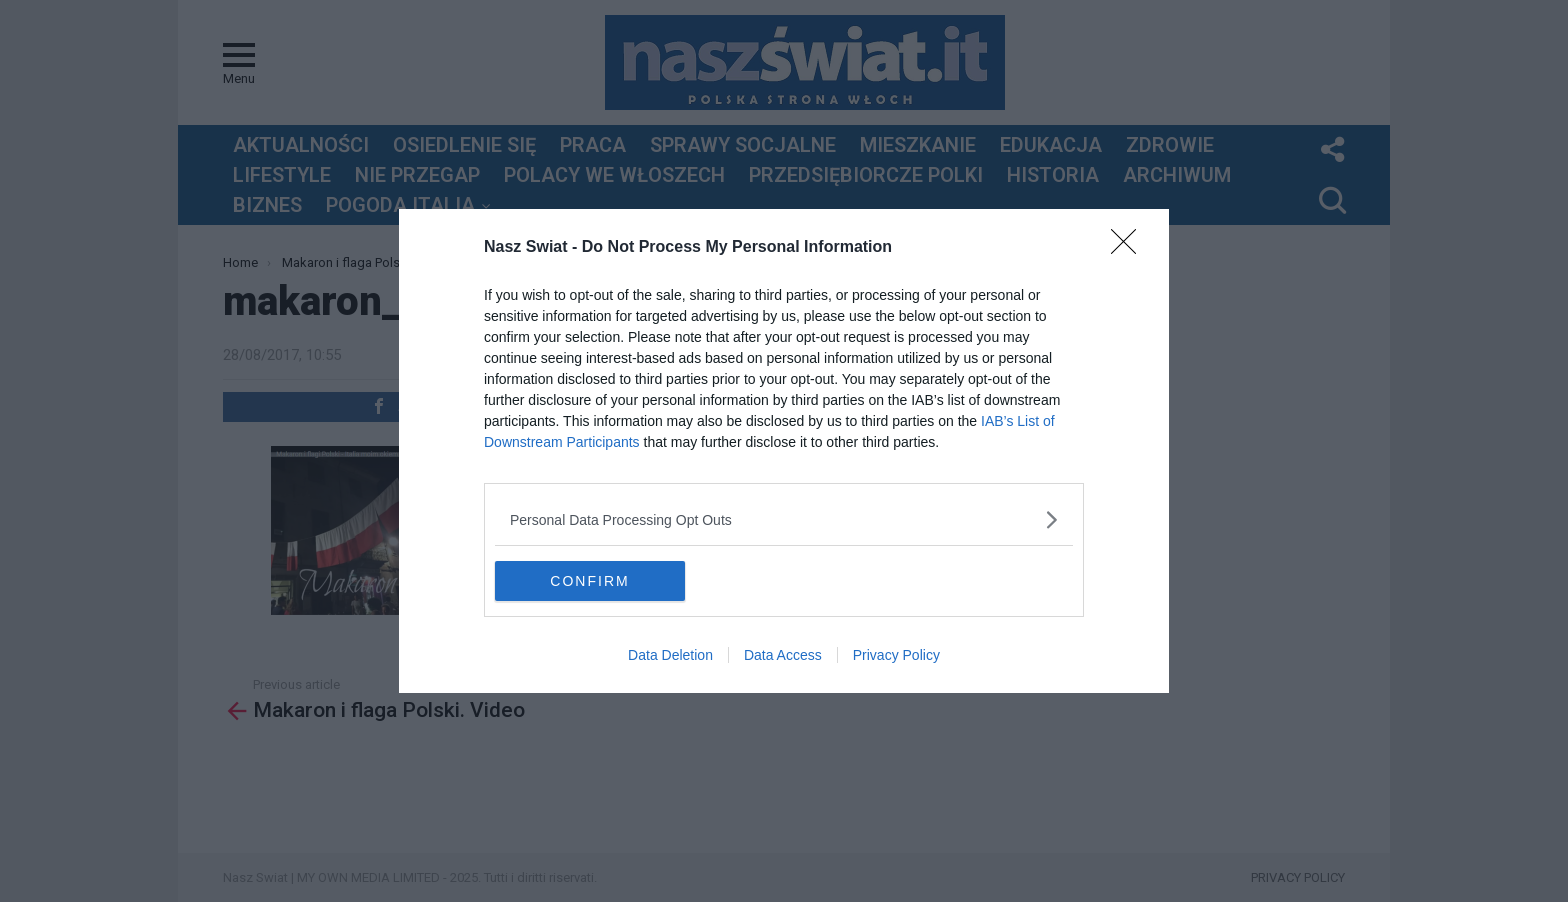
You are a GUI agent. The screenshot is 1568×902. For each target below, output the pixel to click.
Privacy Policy (896, 655)
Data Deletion (670, 655)
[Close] (1130, 248)
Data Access (783, 655)
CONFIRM (589, 580)
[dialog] (784, 451)
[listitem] (784, 519)
